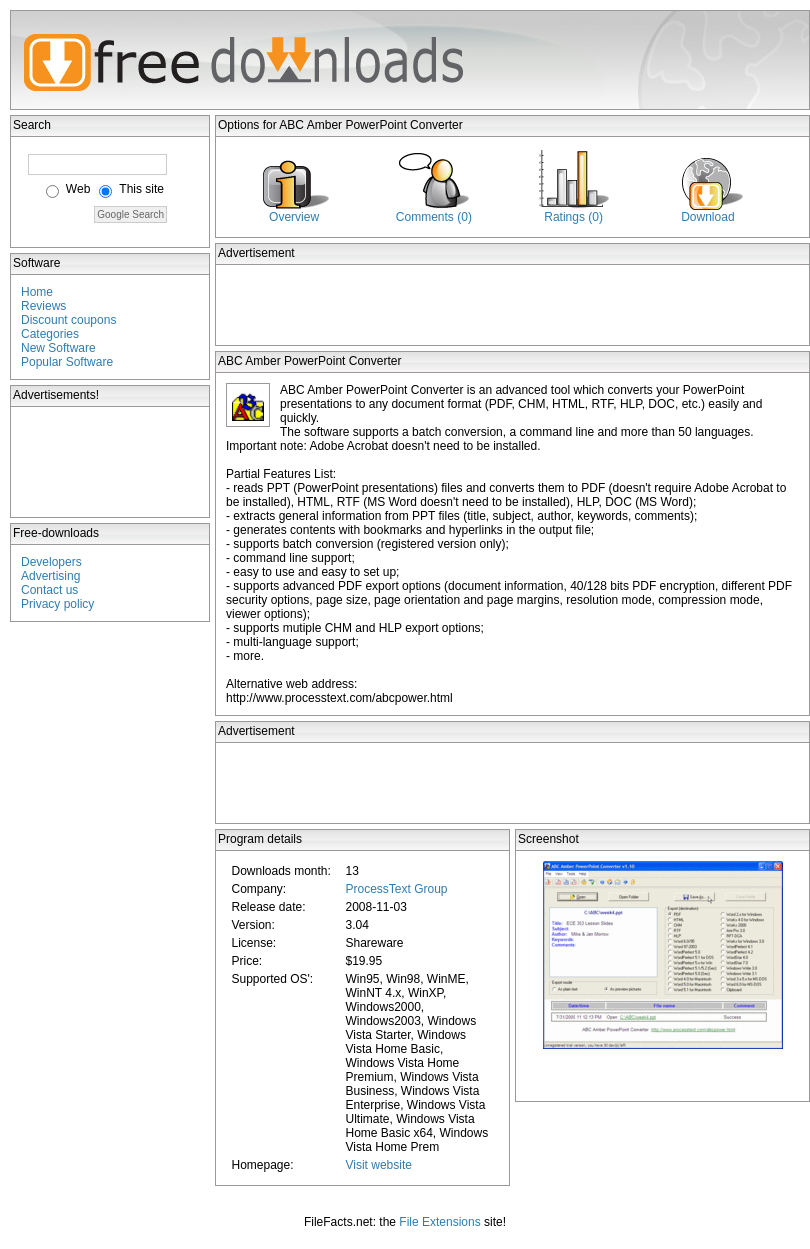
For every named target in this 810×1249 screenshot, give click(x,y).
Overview (294, 217)
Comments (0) (434, 217)
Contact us (49, 590)
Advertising (50, 576)
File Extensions (439, 1222)
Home (37, 292)
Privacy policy (57, 604)
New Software (58, 348)
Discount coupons (68, 320)
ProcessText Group (396, 889)
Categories (50, 334)
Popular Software (67, 362)
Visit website (378, 1165)
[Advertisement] (111, 462)
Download (707, 217)
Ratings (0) (573, 217)
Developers (51, 562)
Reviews (43, 306)
